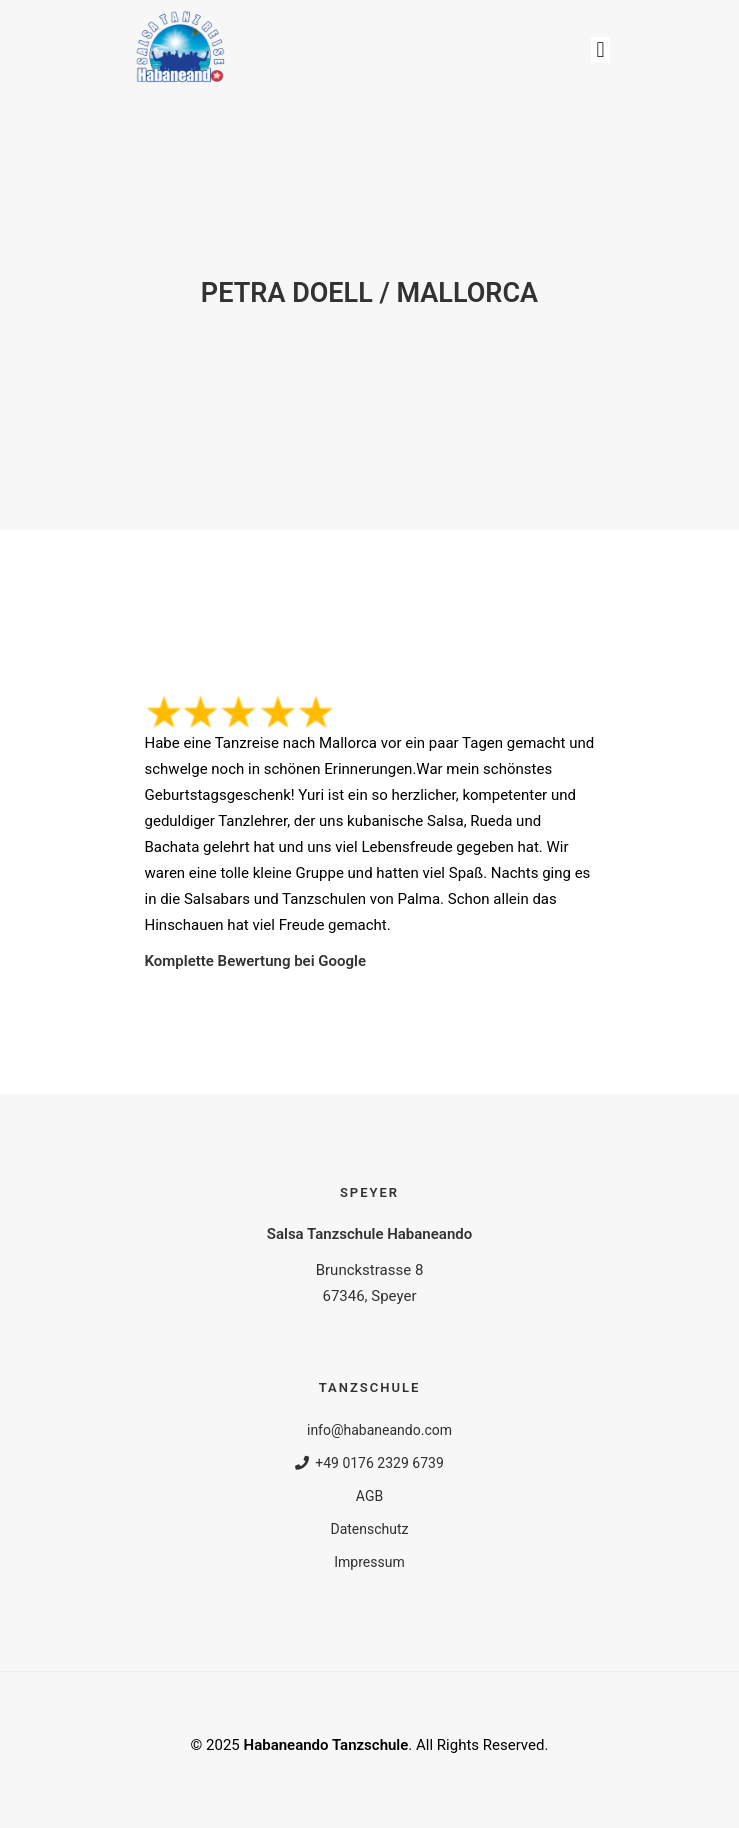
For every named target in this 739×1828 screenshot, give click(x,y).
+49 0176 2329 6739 (369, 1463)
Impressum (369, 1562)
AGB (369, 1496)
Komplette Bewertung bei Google (256, 961)
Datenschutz (369, 1529)
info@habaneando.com (369, 1430)
